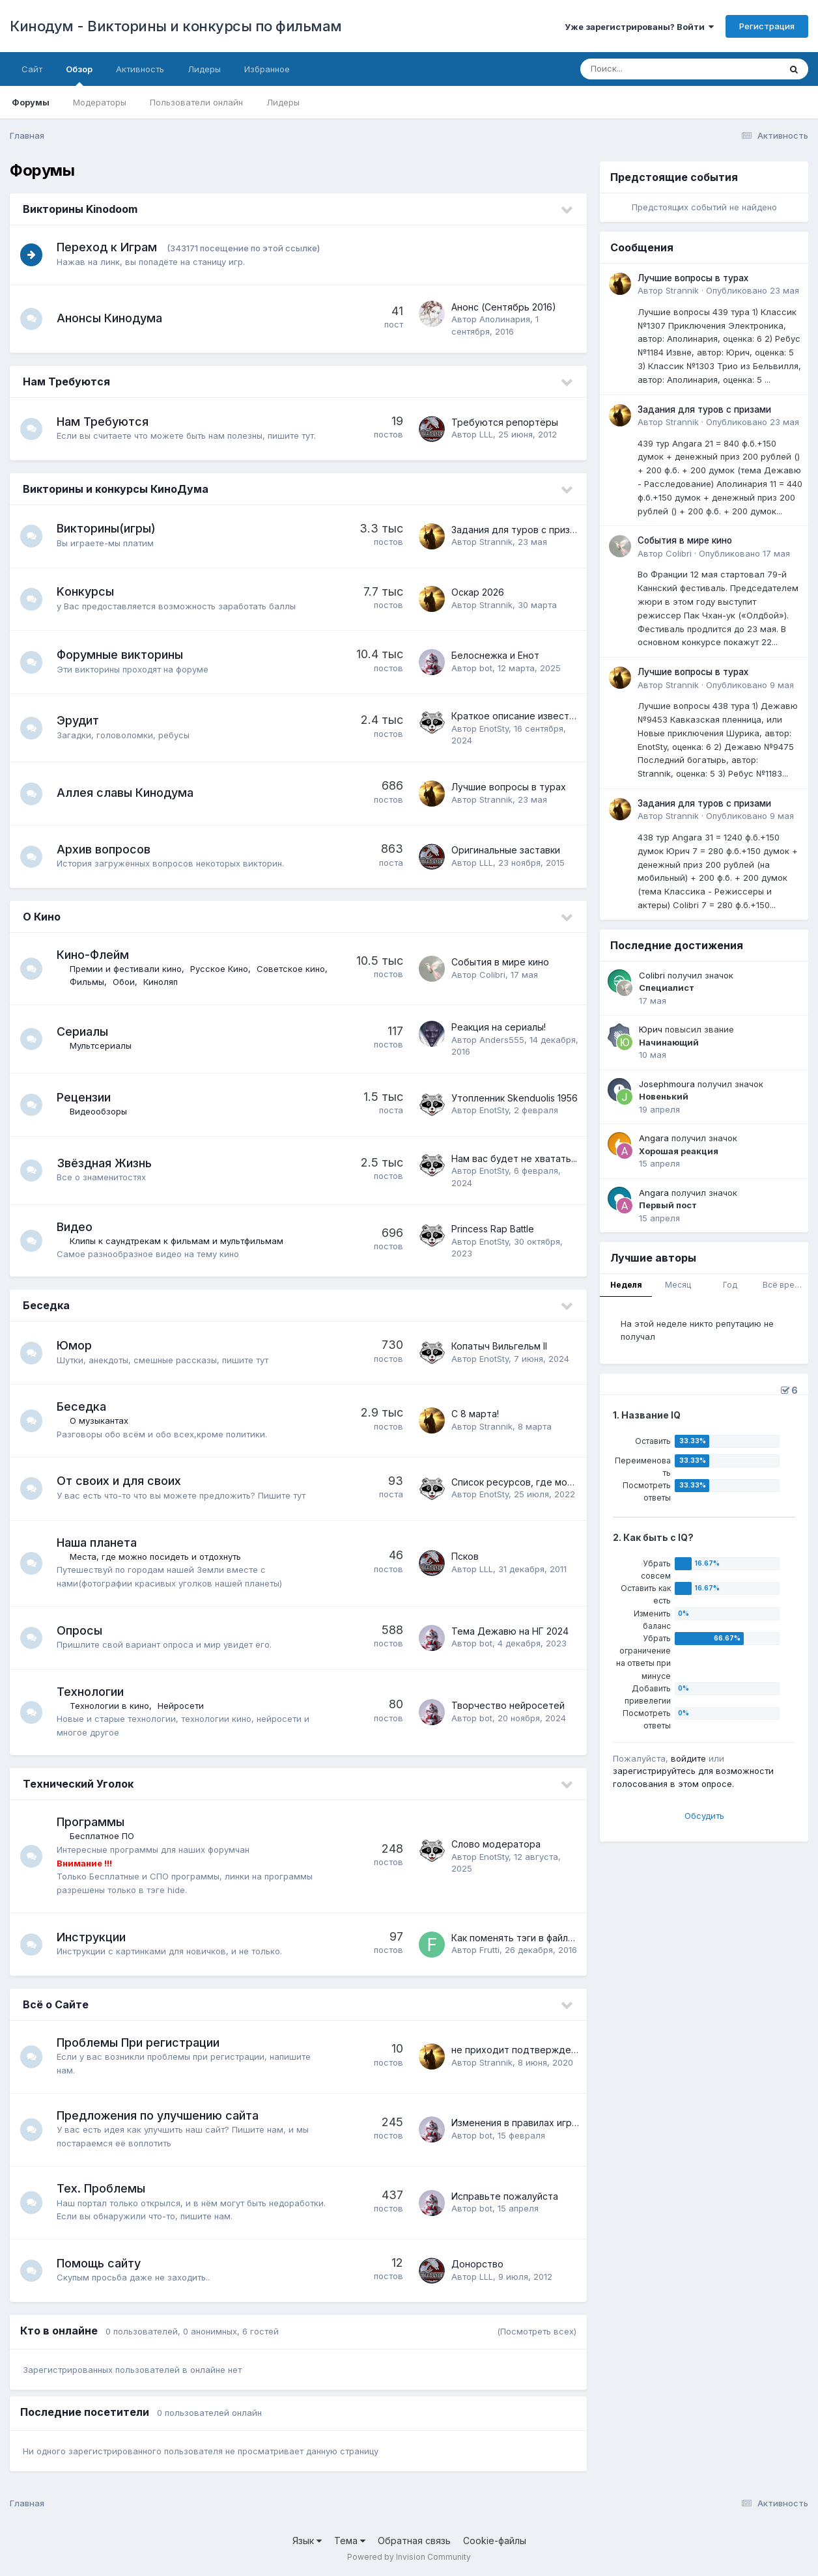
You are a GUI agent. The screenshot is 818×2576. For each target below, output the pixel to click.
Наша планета (101, 1542)
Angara (654, 1138)
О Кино (42, 916)
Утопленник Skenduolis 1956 (514, 1097)
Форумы (30, 102)
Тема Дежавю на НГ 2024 (510, 1631)
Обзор (79, 75)
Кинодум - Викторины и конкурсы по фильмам (176, 26)
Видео (78, 1227)
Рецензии (88, 1097)
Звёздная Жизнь (108, 1163)
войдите (688, 1758)
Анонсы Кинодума (113, 318)
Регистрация (767, 26)
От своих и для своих (123, 1481)
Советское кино (108, 981)
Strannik (496, 541)
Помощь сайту (103, 2263)
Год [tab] (730, 1285)
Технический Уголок (78, 1783)
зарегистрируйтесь (654, 1771)
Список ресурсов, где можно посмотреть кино (559, 1482)
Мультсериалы (104, 1045)
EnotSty (494, 728)
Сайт (31, 69)
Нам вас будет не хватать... (514, 1158)
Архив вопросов (107, 849)
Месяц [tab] (678, 1285)
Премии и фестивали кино (130, 968)
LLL (486, 434)
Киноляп (241, 981)
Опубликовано (752, 290)
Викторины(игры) (110, 528)
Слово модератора (496, 1843)
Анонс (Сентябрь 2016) (503, 306)
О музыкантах (103, 1420)
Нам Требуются (66, 381)
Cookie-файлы (494, 2540)
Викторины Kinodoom (80, 208)
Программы (94, 1822)
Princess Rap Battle (492, 1228)
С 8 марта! (475, 1413)
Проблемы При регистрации (142, 2042)
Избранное (267, 69)
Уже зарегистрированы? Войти (639, 26)
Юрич (650, 1029)
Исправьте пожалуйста (504, 2196)
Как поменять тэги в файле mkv (522, 1937)
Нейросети (185, 1705)
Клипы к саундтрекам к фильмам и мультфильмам (180, 1241)
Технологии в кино (113, 1705)
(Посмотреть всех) (536, 2331)
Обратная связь (414, 2540)
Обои (204, 981)
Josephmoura (667, 1084)
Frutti (489, 1950)
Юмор (78, 1345)
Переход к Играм (111, 247)
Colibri (492, 974)
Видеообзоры (102, 1111)
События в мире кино (500, 961)
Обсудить (704, 1815)
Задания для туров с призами (519, 529)
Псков (465, 1556)
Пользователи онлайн (196, 102)
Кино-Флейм (97, 955)
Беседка (46, 1305)
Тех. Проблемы (105, 2188)
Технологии (94, 1691)
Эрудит (82, 720)
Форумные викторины (124, 654)
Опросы (83, 1630)
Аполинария (504, 319)
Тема (349, 2540)
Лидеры (283, 102)
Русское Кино (223, 968)
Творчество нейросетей (508, 1705)
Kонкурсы (89, 591)
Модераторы (99, 102)
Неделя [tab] (626, 1285)
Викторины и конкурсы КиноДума (115, 488)
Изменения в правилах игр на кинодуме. (542, 2122)
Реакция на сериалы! (498, 1026)
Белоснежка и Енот (495, 655)
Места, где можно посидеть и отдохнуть (159, 1556)
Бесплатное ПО (106, 1836)
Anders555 (501, 1039)
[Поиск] (655, 69)
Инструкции (95, 1937)
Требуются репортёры (504, 422)
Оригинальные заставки (505, 849)
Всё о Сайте (56, 2004)
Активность (140, 69)
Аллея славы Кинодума (129, 792)
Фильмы (167, 981)
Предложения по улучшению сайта (161, 2115)
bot (485, 668)
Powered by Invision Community (409, 2557)
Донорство (477, 2263)
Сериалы (86, 1031)
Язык (307, 2540)
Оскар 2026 (477, 592)
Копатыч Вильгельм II (499, 1345)
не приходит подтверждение (519, 2049)
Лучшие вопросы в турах (508, 786)
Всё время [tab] (784, 1285)
